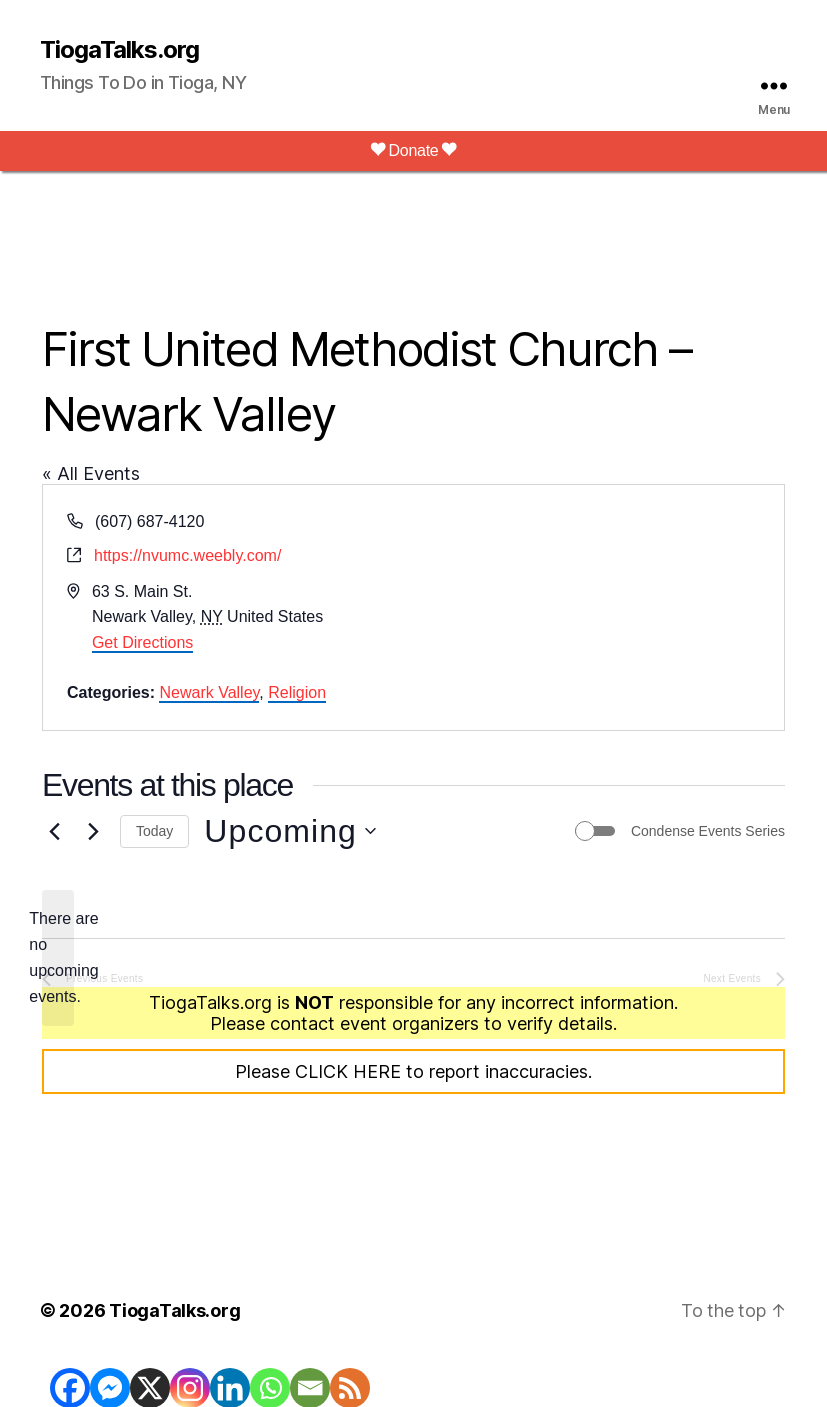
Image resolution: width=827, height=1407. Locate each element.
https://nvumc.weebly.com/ (187, 555)
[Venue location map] (598, 607)
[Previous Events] (54, 831)
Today (154, 831)
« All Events (91, 473)
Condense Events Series (708, 831)
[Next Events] (93, 831)
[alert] (58, 958)
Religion (297, 692)
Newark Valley (209, 692)
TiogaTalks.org (119, 50)
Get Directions (142, 642)
